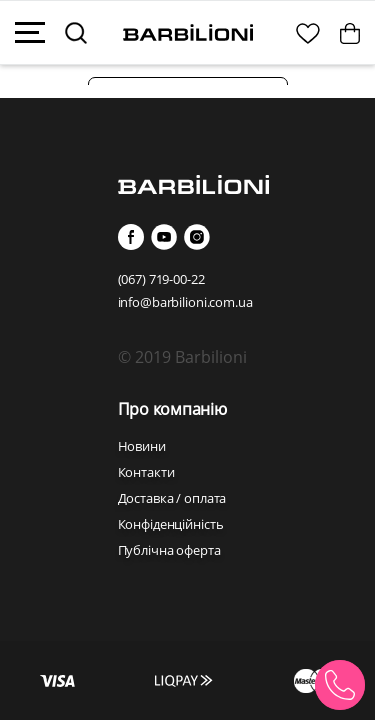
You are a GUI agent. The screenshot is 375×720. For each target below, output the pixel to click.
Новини (142, 446)
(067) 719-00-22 (161, 279)
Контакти (146, 472)
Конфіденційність (171, 524)
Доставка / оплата (172, 498)
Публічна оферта (169, 550)
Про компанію (172, 409)
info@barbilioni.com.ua (185, 302)
